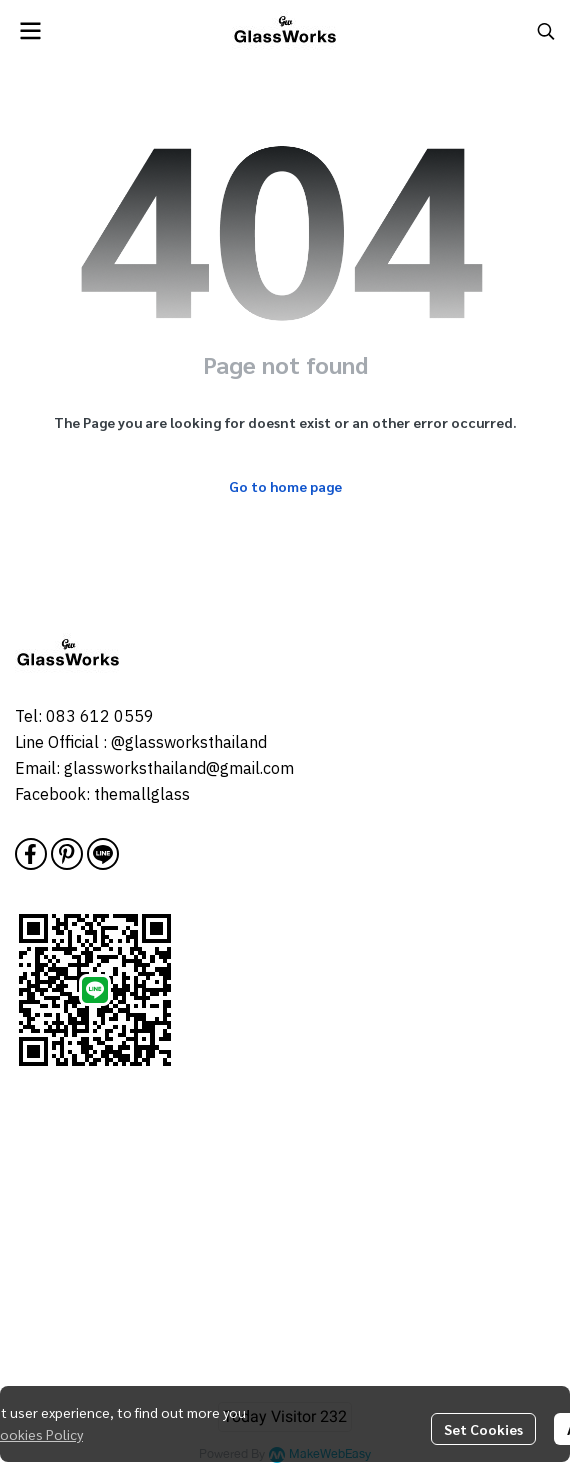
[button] (546, 31)
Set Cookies (483, 1429)
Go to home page (285, 486)
